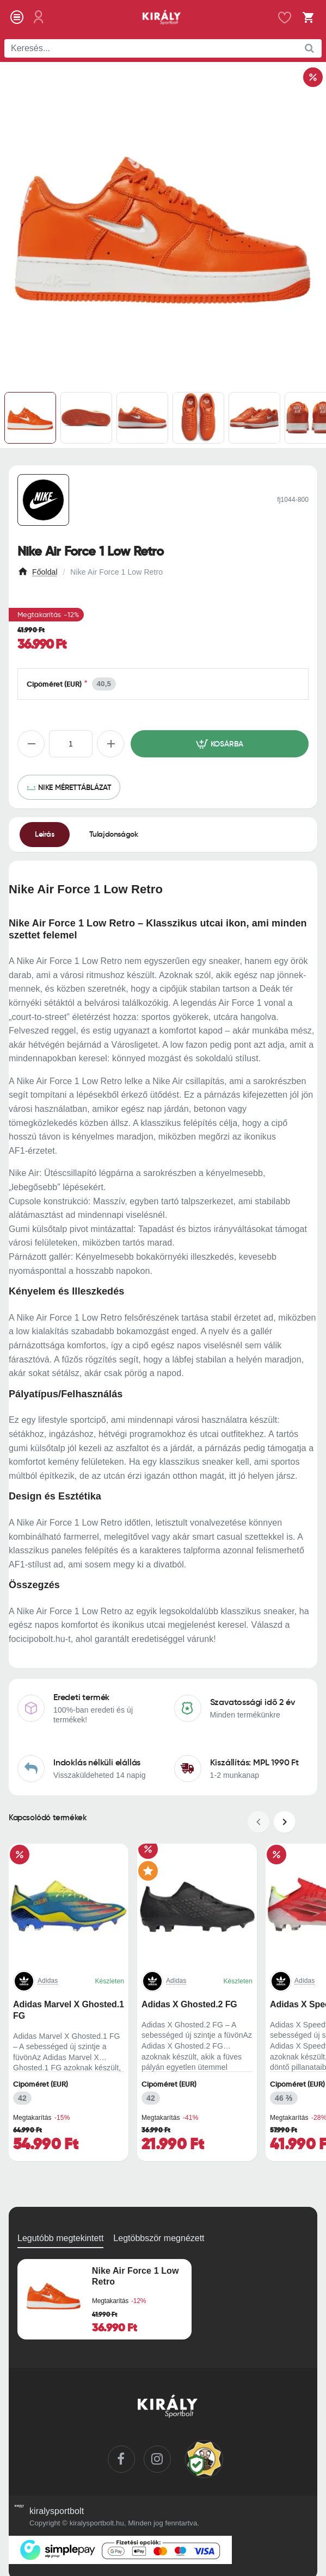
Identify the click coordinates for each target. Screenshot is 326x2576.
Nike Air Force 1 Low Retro (135, 2276)
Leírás (44, 834)
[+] (110, 743)
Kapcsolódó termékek (48, 1817)
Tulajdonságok (113, 834)
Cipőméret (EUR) (54, 684)
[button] (220, 743)
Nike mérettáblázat (74, 787)
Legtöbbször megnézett (158, 2238)
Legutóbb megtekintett (60, 2238)
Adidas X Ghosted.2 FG (189, 2004)
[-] (31, 743)
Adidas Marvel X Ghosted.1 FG (68, 2010)
